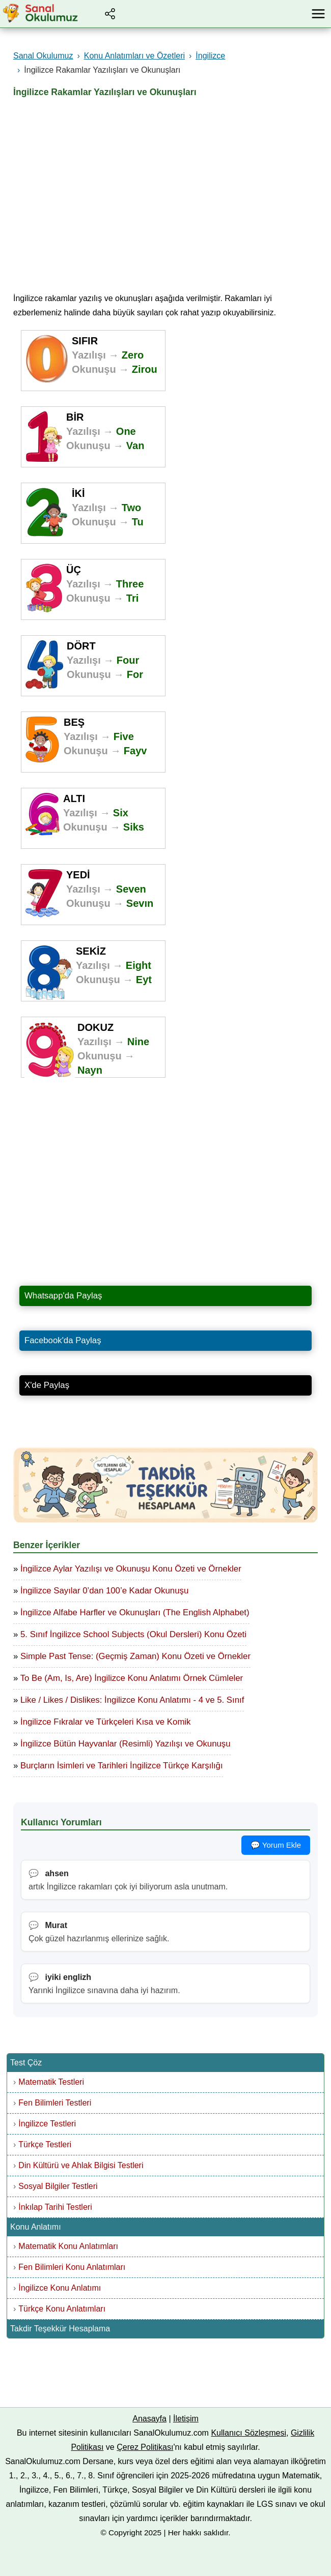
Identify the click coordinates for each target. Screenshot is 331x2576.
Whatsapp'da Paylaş (63, 1295)
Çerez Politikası (145, 2447)
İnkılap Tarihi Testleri (55, 2207)
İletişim (186, 2418)
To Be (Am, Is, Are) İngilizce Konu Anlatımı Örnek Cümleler (131, 1678)
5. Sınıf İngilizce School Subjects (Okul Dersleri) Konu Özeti (133, 1634)
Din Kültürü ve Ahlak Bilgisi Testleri (80, 2165)
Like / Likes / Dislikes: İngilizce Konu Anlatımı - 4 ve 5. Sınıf (132, 1700)
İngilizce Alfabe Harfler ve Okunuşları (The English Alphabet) (135, 1612)
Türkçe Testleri (44, 2144)
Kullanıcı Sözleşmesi (248, 2433)
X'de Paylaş (46, 1385)
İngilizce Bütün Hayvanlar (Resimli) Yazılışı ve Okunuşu (125, 1744)
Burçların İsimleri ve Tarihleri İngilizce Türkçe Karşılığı (121, 1765)
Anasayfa (149, 2418)
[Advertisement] (165, 191)
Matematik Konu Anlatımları (68, 2246)
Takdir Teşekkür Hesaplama (60, 2328)
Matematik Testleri (51, 2082)
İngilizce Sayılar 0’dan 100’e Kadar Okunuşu (104, 1590)
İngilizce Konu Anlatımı (59, 2288)
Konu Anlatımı (35, 2227)
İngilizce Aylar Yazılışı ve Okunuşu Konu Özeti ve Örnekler (130, 1569)
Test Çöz (26, 2062)
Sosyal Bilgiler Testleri (57, 2186)
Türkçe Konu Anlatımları (61, 2308)
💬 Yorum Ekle (276, 1845)
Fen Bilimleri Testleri (54, 2102)
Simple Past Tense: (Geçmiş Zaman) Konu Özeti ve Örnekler (135, 1656)
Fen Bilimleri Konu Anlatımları (71, 2267)
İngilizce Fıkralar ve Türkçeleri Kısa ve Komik (105, 1722)
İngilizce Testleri (47, 2123)
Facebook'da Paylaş (62, 1340)
